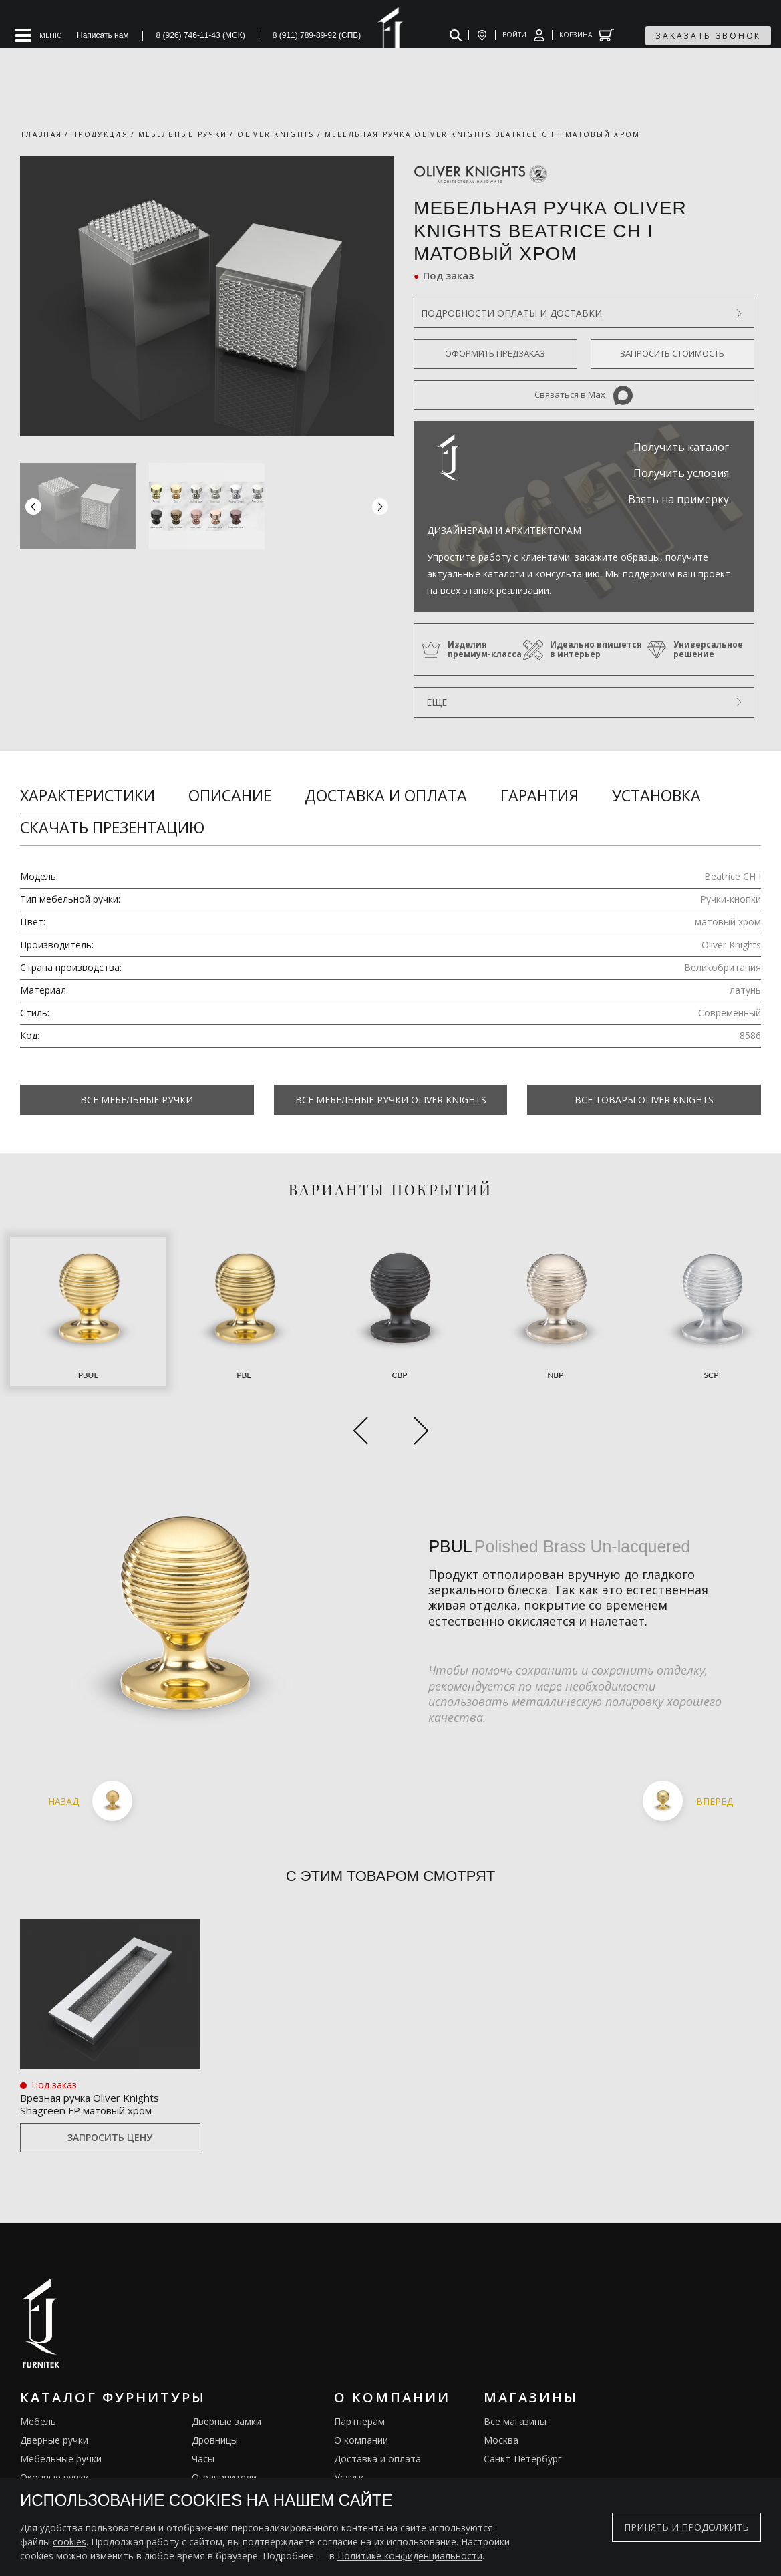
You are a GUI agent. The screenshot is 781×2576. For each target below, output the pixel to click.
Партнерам (359, 2367)
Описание (229, 795)
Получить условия (681, 473)
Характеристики (87, 795)
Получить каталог (681, 447)
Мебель (38, 2367)
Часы (203, 2404)
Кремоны (40, 2460)
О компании (361, 2386)
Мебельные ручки (61, 2404)
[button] (380, 506)
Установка (656, 795)
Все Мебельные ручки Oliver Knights (390, 1099)
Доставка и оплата (386, 795)
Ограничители (224, 2423)
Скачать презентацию (112, 827)
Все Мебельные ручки (136, 1099)
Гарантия (539, 795)
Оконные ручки (54, 2423)
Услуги (349, 2423)
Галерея (352, 2460)
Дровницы (215, 2386)
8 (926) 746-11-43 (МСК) (200, 35)
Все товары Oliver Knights (644, 1099)
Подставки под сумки (240, 2460)
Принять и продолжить (686, 2527)
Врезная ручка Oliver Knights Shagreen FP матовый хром (106, 2047)
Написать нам (103, 35)
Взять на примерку (678, 499)
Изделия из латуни (377, 2442)
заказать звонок (708, 35)
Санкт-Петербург (523, 2404)
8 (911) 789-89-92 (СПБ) (317, 35)
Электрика (215, 2442)
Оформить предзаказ (495, 353)
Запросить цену (109, 2084)
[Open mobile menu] (38, 35)
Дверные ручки (54, 2386)
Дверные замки (226, 2367)
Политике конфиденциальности (409, 2555)
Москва (501, 2386)
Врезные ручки (54, 2442)
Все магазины (515, 2367)
